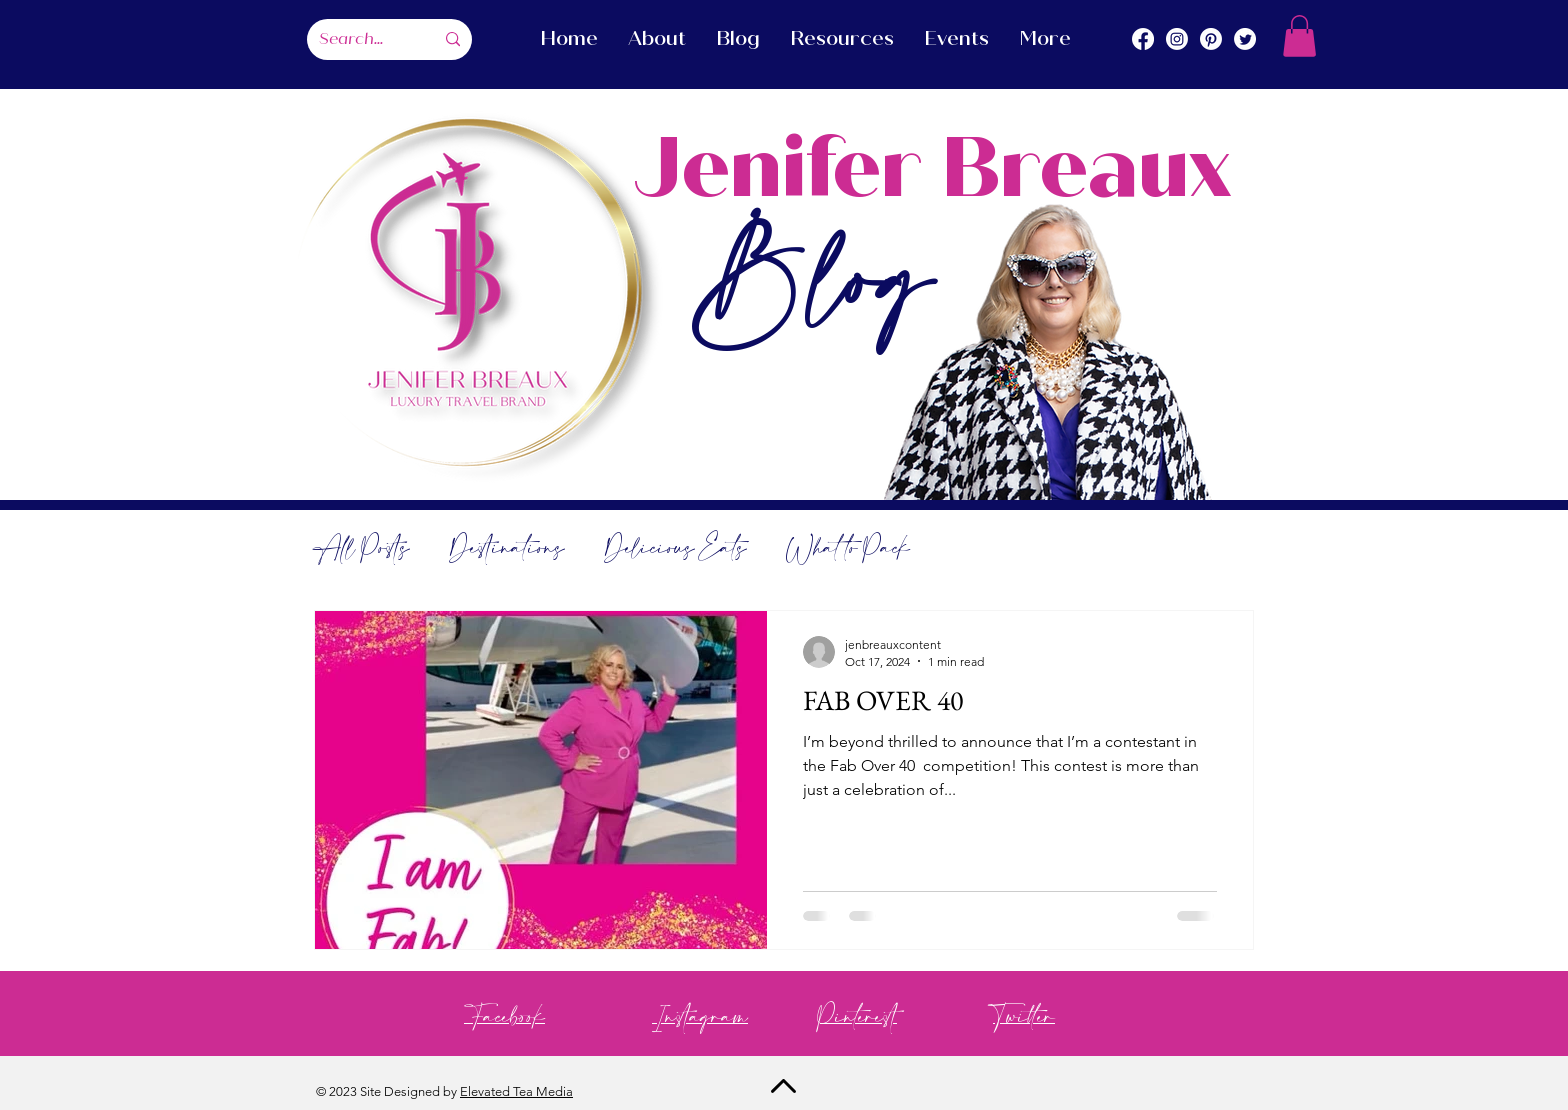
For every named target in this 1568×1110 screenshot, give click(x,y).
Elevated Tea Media (516, 1091)
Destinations (506, 550)
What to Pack (848, 550)
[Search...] (361, 39)
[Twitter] (1245, 39)
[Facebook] (1143, 39)
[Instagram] (1177, 39)
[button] (1299, 36)
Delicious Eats (675, 550)
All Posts (361, 550)
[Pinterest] (1211, 39)
